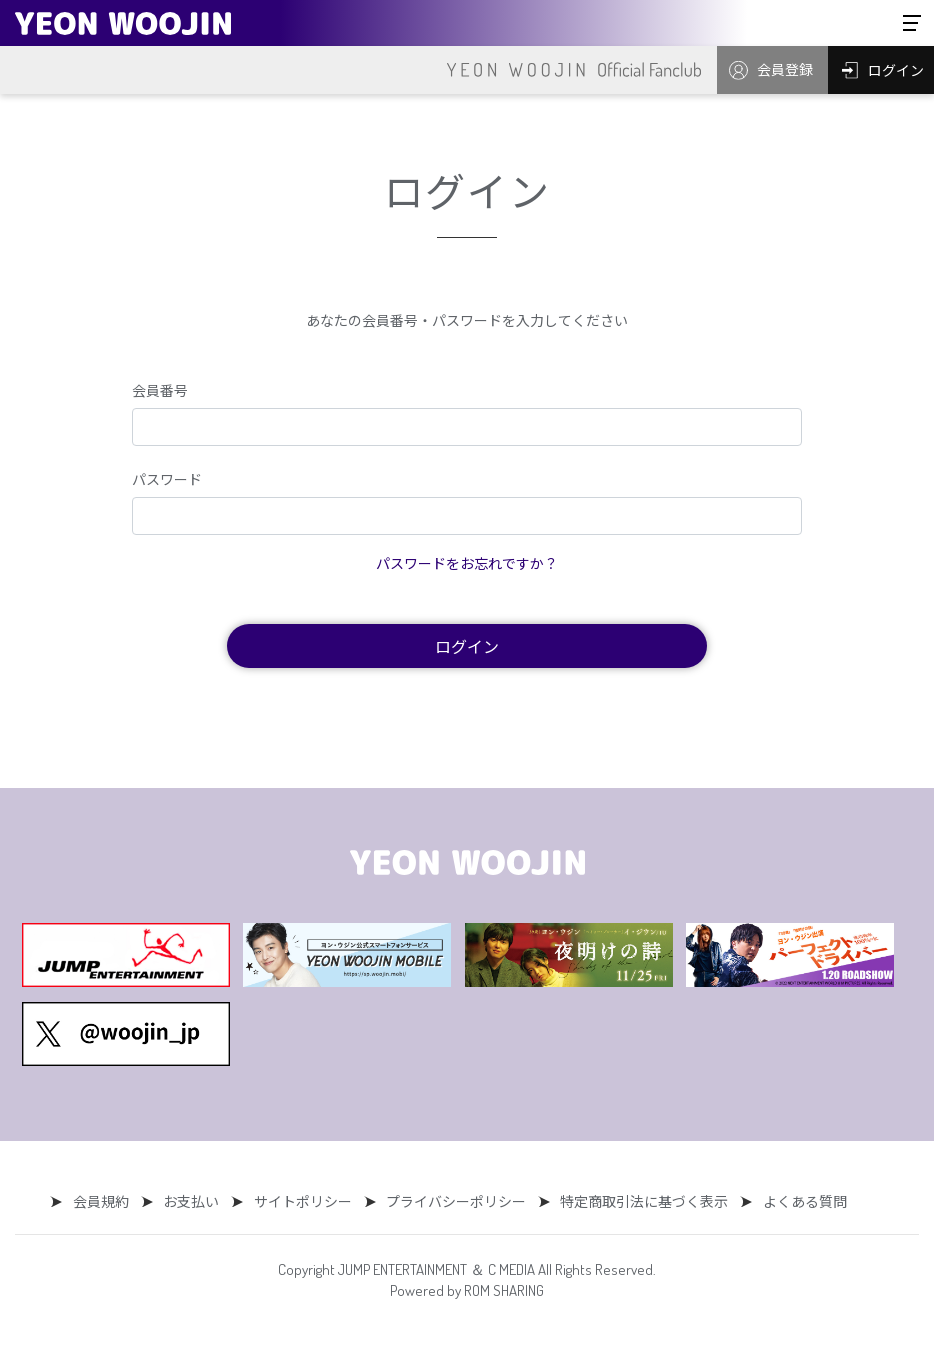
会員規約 (108, 1201)
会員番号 (160, 390)
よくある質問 (795, 1201)
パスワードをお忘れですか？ (467, 563)
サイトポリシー (303, 1201)
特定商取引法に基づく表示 (638, 1201)
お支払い (195, 1201)
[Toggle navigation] (912, 23)
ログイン (467, 646)
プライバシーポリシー (453, 1201)
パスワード (167, 479)
